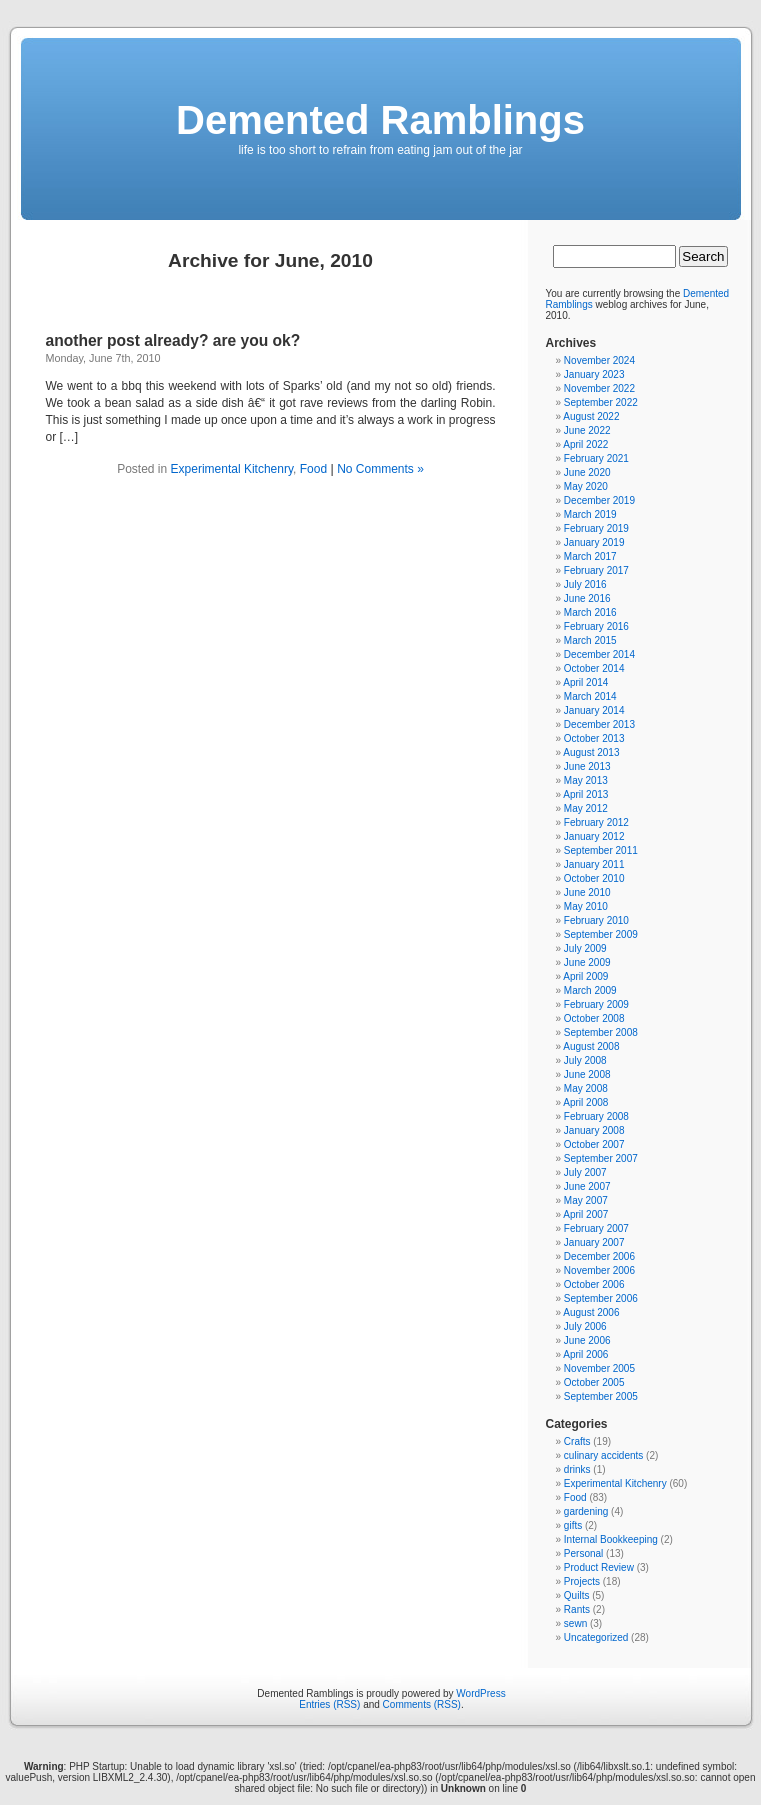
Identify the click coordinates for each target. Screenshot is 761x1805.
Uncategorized (596, 1637)
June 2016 (587, 598)
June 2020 (587, 472)
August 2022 (591, 416)
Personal (583, 1553)
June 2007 (587, 1186)
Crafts (577, 1441)
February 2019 (596, 528)
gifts (573, 1525)
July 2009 (585, 948)
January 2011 (594, 864)
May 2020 (586, 486)
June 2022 (587, 430)
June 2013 (587, 766)
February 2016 (596, 626)
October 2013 (594, 738)
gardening (586, 1511)
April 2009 (585, 976)
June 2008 (587, 1074)
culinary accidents (603, 1455)
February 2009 (596, 1004)
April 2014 (585, 682)
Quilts (577, 1595)
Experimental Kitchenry (232, 469)
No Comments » (380, 469)
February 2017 (596, 570)
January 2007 (594, 1242)
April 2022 (585, 444)
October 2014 (594, 668)
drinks (577, 1469)
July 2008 (585, 1060)
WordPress (480, 1693)
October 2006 (594, 1284)
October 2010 (594, 878)
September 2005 (601, 1396)
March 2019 (590, 514)
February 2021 (596, 458)
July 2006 (585, 1326)
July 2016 (585, 584)
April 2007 (585, 1214)
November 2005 (599, 1368)
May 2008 (586, 1088)
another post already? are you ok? (173, 340)
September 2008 (601, 1032)
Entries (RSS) (329, 1704)
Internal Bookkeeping (611, 1539)
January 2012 (594, 836)
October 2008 (594, 1018)
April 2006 (585, 1354)
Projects (582, 1581)
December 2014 (599, 654)
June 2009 (587, 962)
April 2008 (585, 1102)
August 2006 (591, 1312)
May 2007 (586, 1200)
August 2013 (591, 752)
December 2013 (599, 724)
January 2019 (594, 542)
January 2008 (594, 1130)
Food (313, 469)
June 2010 (587, 892)
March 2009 (590, 990)
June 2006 (587, 1340)
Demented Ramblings (380, 120)
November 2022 (599, 388)
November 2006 (599, 1270)
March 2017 (590, 556)
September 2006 (601, 1298)
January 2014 (594, 710)
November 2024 (599, 360)
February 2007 (596, 1228)
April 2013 (585, 794)
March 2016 (590, 612)
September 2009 (601, 934)
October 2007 (594, 1144)
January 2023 (594, 374)
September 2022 (601, 402)
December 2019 (599, 500)
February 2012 (596, 822)
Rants (577, 1609)
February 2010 (596, 920)
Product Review (599, 1567)
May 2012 (586, 808)
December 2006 (599, 1256)
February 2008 (596, 1116)
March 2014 (590, 696)
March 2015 (590, 640)
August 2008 (591, 1046)
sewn (575, 1623)
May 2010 (586, 906)
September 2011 (601, 850)
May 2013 (586, 780)
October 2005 (594, 1382)
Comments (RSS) (422, 1704)
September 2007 (601, 1158)
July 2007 (585, 1172)
